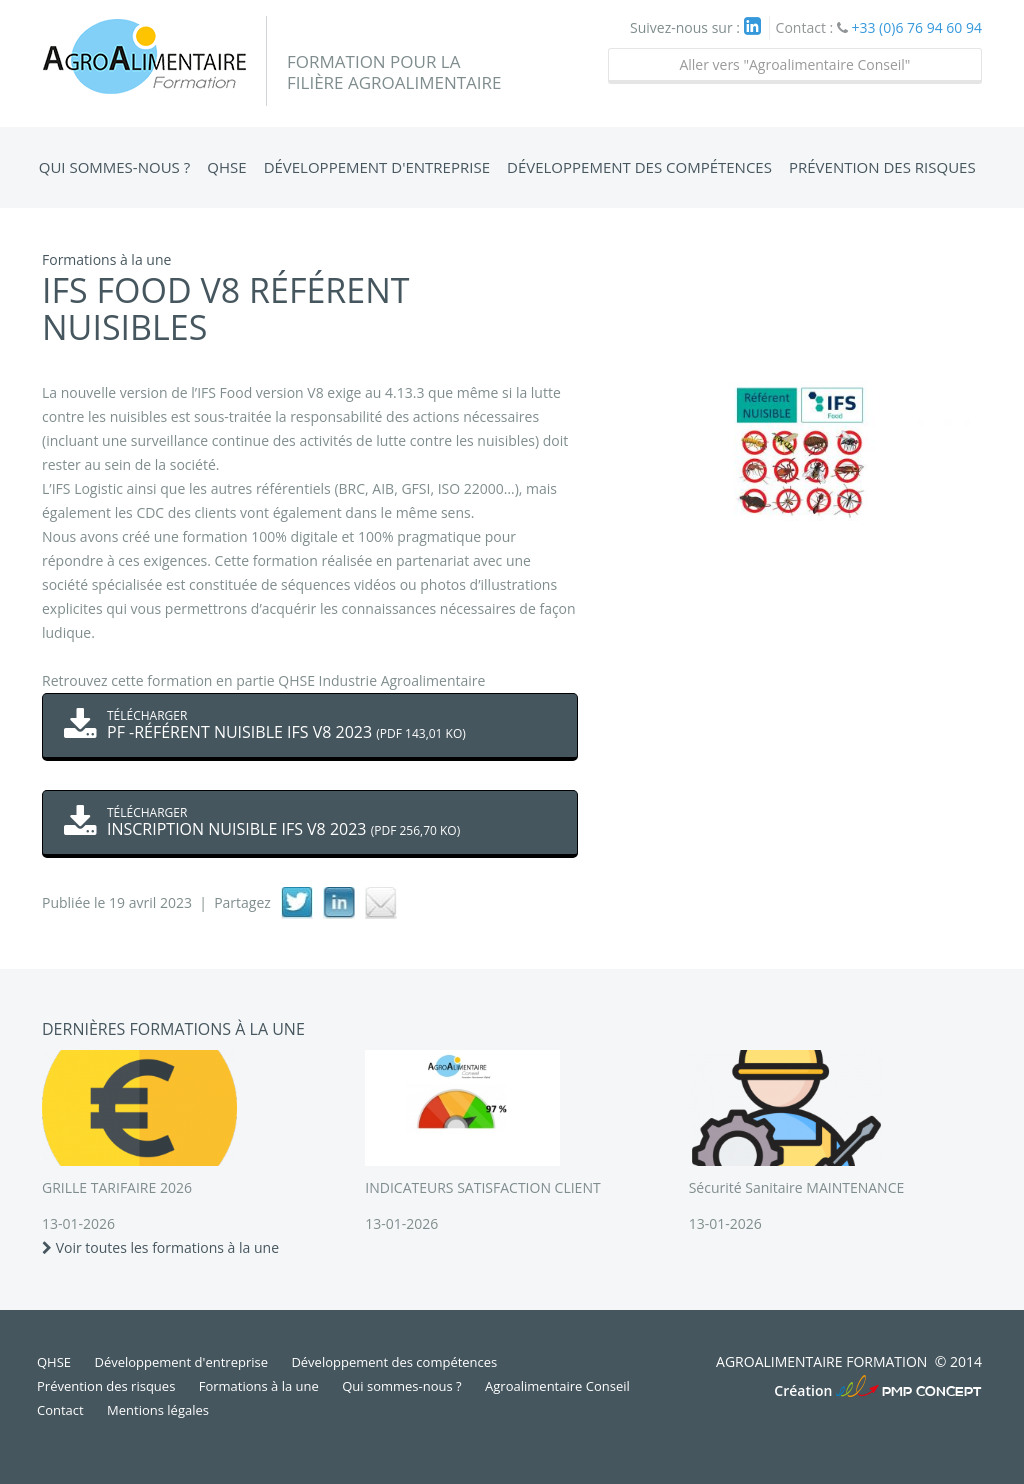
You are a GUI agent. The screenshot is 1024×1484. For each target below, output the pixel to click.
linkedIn (339, 903)
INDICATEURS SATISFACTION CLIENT (482, 1187)
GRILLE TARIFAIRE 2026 (117, 1187)
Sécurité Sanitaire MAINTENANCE (797, 1187)
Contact (60, 1410)
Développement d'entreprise (377, 167)
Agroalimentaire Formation (154, 61)
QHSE (226, 167)
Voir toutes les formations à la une (160, 1247)
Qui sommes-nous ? (114, 167)
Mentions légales (158, 1410)
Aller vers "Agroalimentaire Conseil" (794, 64)
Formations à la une (259, 1386)
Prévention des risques (882, 167)
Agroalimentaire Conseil (557, 1386)
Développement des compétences (639, 167)
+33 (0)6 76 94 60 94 (916, 27)
